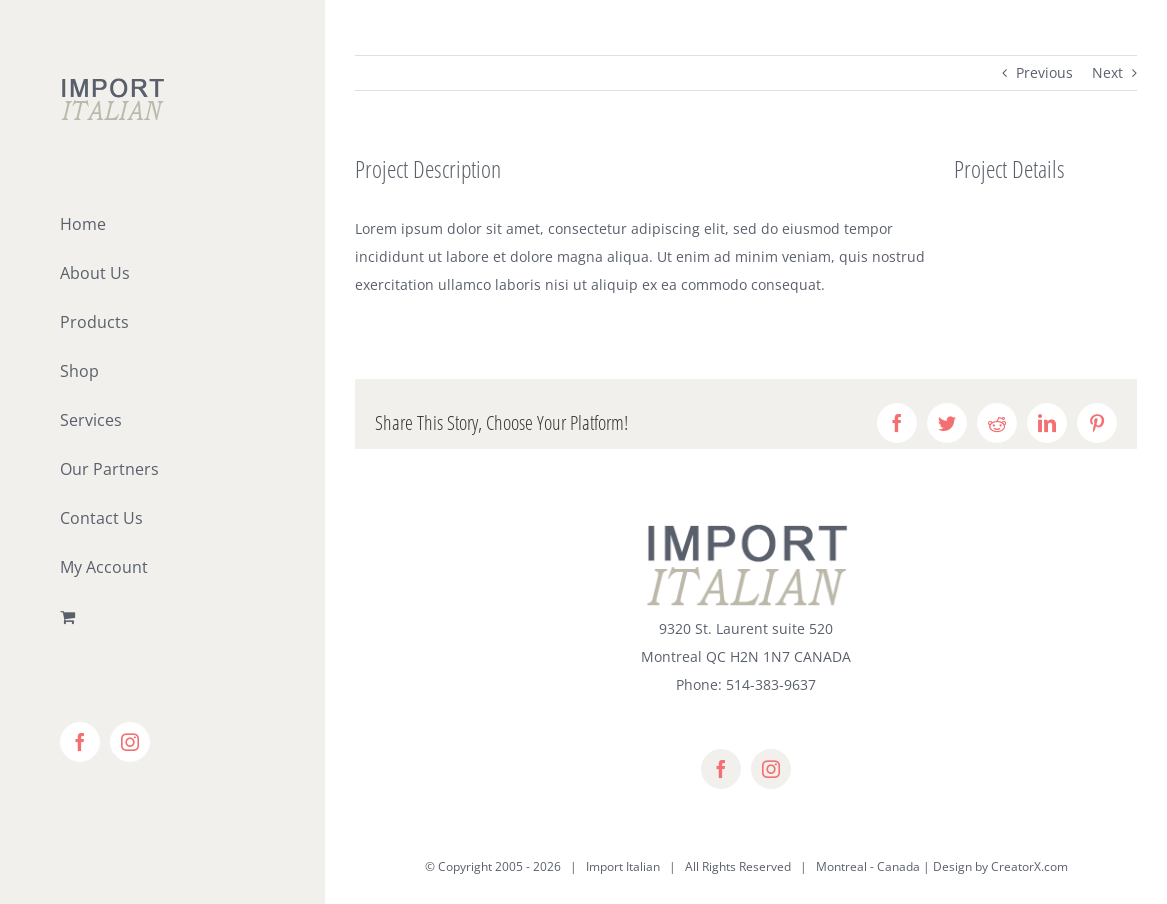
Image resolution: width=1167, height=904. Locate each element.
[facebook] (721, 769)
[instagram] (771, 769)
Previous (1044, 72)
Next (1107, 72)
